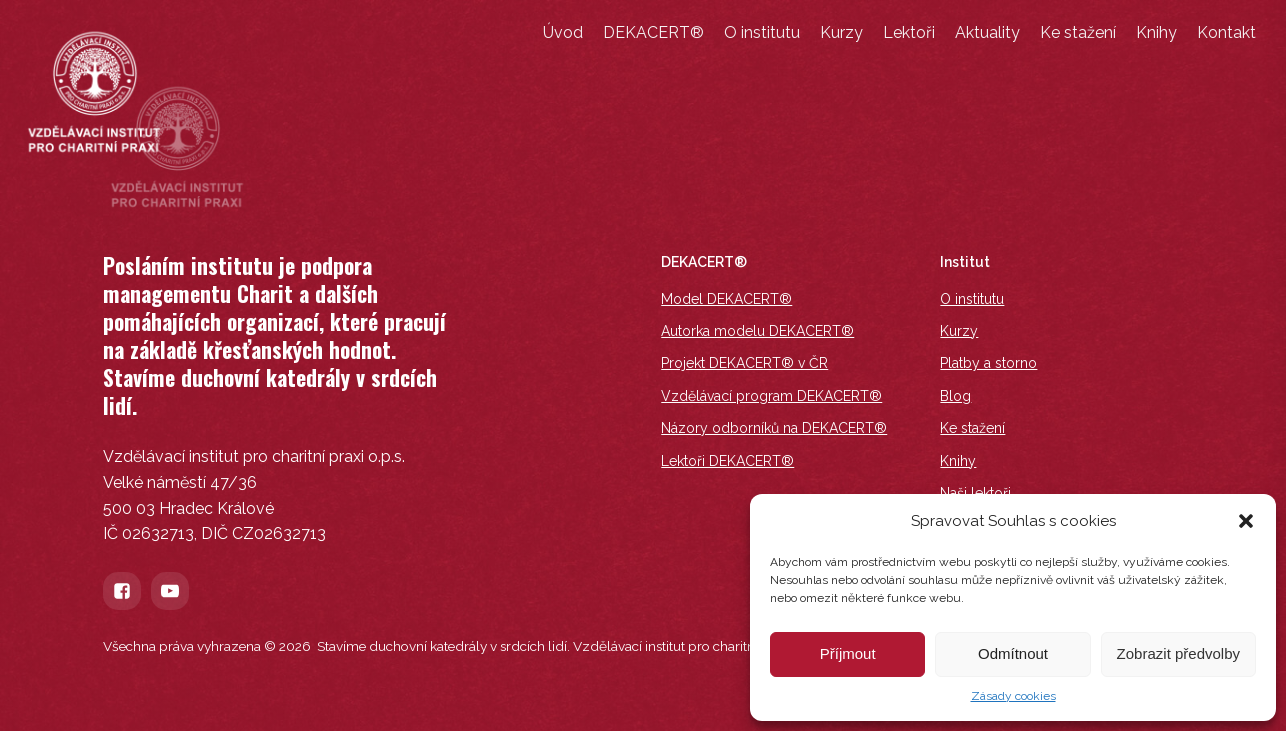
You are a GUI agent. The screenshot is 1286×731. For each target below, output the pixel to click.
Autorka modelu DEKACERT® (757, 331)
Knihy (1156, 32)
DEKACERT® (653, 32)
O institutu (762, 32)
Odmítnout (1013, 653)
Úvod (563, 32)
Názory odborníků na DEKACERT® (774, 428)
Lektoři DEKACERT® (727, 461)
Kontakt (1226, 32)
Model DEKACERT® (726, 299)
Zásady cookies (1013, 696)
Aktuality (987, 32)
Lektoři (909, 32)
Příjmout (848, 653)
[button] (1246, 521)
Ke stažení (1078, 32)
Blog (955, 396)
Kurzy (841, 32)
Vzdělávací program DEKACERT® (771, 396)
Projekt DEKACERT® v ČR (744, 363)
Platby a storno (988, 363)
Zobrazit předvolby (1178, 653)
